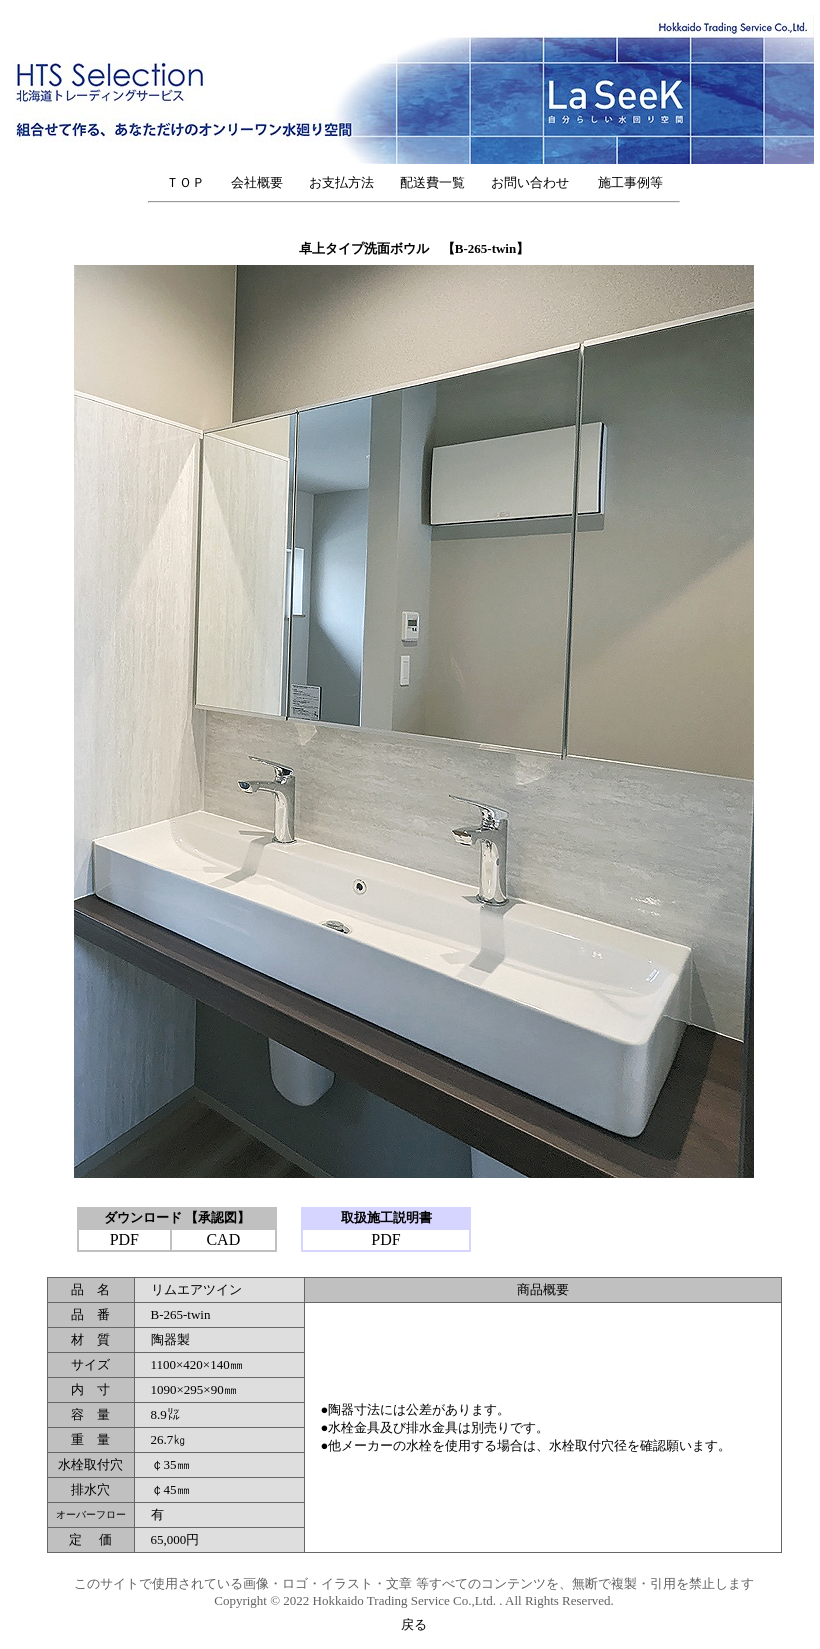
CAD (223, 1239)
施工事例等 (630, 182)
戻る (414, 1624)
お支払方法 (341, 182)
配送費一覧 (432, 182)
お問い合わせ (536, 182)
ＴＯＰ (185, 182)
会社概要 (257, 182)
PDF (124, 1239)
